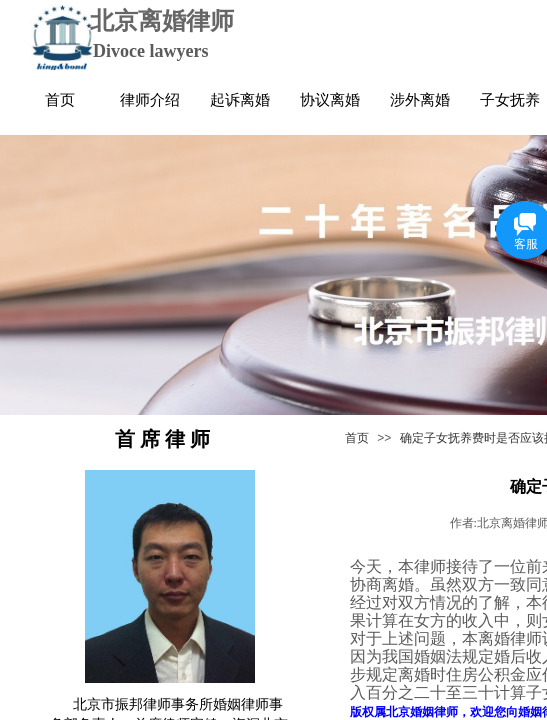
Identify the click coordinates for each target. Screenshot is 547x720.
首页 (357, 438)
